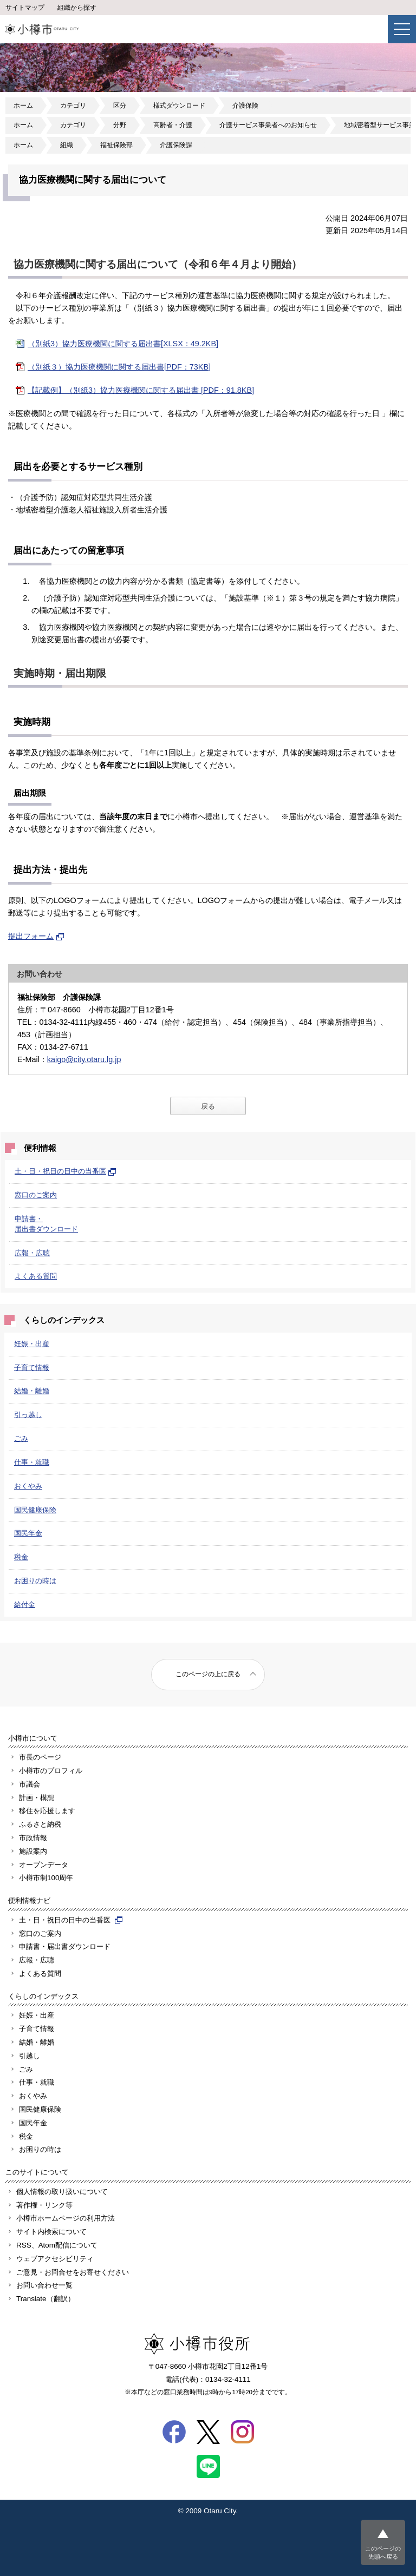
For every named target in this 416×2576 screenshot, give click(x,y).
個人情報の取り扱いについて (62, 2192)
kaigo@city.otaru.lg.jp (84, 1059)
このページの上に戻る (208, 1674)
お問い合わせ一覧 (44, 2285)
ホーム (23, 105)
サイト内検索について (51, 2232)
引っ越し (28, 1415)
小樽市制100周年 (46, 1878)
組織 (66, 145)
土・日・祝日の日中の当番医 (65, 1171)
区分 (119, 105)
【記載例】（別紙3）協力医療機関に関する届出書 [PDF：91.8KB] (141, 390)
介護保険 (245, 105)
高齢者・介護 (172, 125)
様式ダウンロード (179, 105)
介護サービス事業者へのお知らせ (268, 125)
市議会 (29, 1784)
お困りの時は (35, 1581)
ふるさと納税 (40, 1824)
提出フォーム (36, 936)
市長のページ (40, 1757)
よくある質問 (36, 1276)
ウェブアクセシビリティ (55, 2259)
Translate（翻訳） (45, 2299)
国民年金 (28, 1533)
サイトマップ (24, 7)
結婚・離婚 (31, 1391)
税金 (21, 1557)
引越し (29, 2056)
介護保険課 (176, 145)
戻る (208, 1106)
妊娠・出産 (31, 1344)
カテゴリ (73, 105)
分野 (119, 125)
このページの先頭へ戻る (383, 2552)
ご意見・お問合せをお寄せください (72, 2272)
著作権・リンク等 (44, 2205)
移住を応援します (47, 1811)
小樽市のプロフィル (50, 1771)
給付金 (24, 1604)
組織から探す (76, 7)
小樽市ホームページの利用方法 (65, 2218)
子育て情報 (31, 1367)
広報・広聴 (32, 1253)
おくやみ (28, 1486)
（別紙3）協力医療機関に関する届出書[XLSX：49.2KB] (123, 343)
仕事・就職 (31, 1462)
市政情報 (33, 1838)
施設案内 (33, 1851)
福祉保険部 (116, 145)
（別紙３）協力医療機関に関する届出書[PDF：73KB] (119, 367)
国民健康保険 (35, 1510)
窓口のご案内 (36, 1195)
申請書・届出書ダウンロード (64, 1946)
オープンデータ (43, 1865)
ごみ (21, 1438)
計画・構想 (36, 1798)
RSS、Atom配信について (57, 2245)
